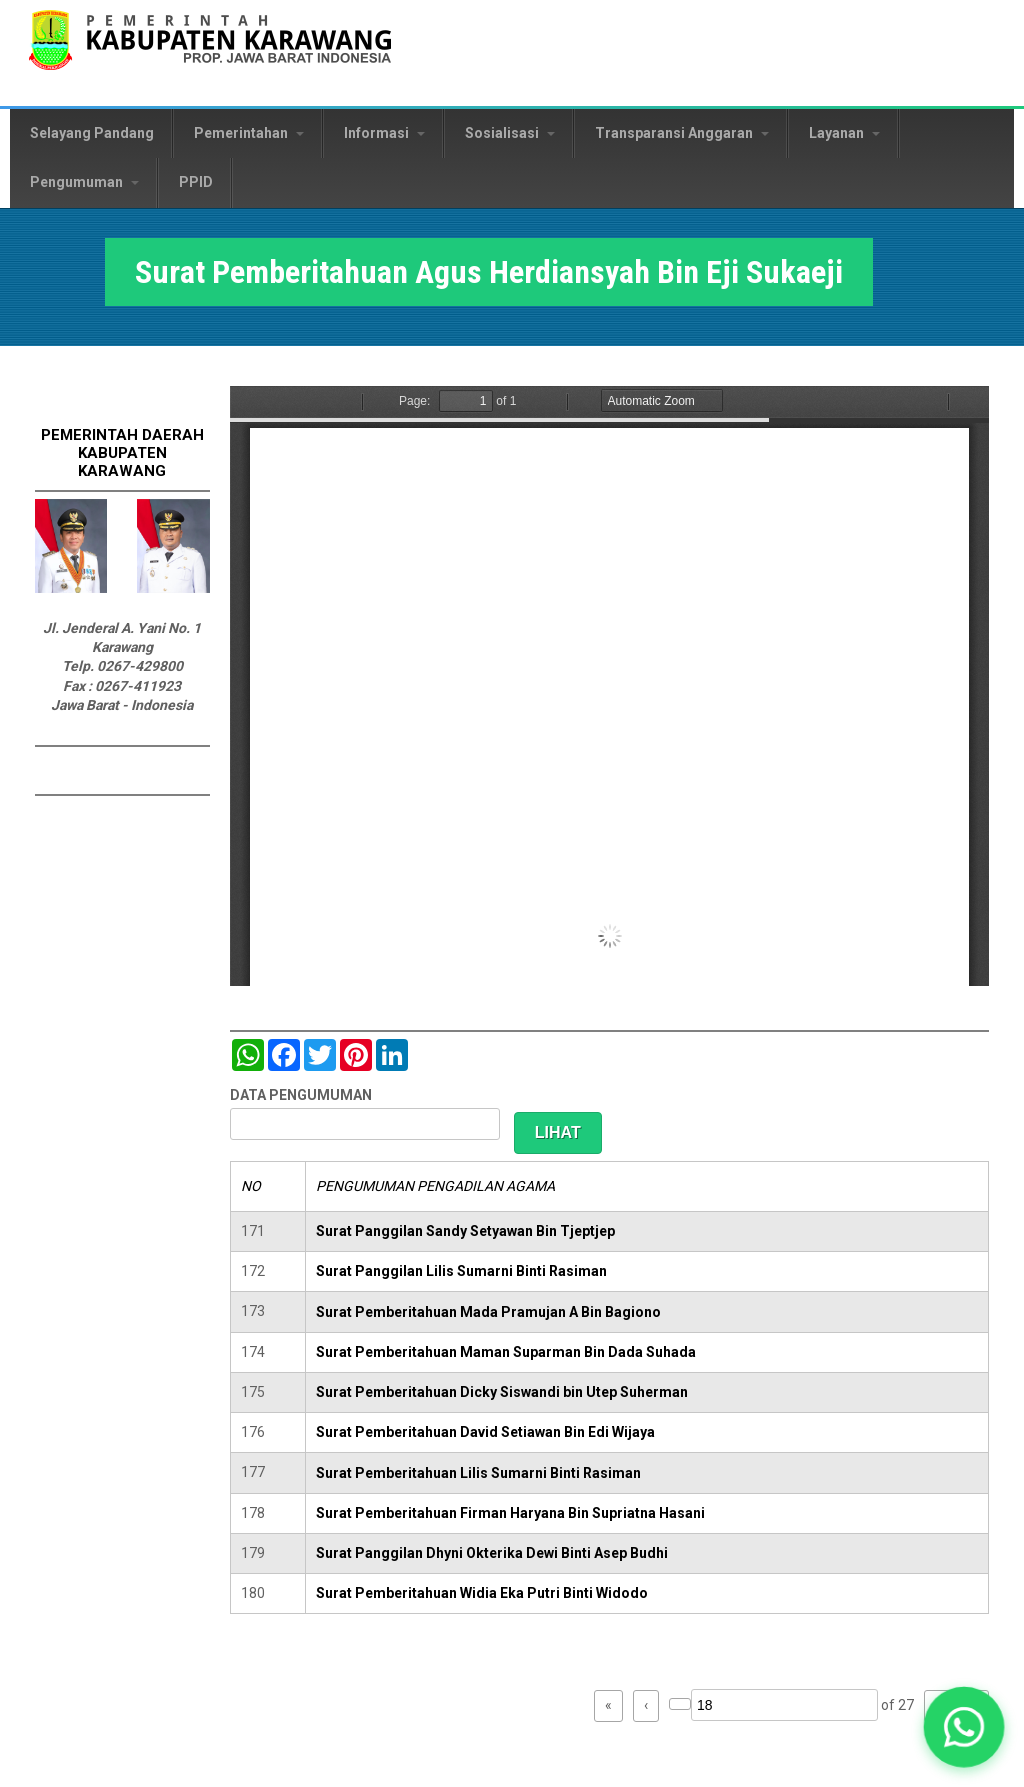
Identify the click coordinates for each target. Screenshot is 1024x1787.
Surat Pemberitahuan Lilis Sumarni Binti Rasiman (478, 1473)
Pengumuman (84, 182)
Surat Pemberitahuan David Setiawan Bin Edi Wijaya (485, 1432)
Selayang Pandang (92, 133)
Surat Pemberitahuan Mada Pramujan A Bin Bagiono (488, 1312)
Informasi (384, 133)
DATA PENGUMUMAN (301, 1095)
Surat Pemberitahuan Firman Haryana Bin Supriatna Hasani (510, 1513)
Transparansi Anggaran (682, 133)
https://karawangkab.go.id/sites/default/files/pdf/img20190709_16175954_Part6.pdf (609, 686)
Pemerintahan (249, 133)
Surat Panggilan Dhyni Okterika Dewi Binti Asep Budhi (492, 1553)
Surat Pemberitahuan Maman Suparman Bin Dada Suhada (506, 1352)
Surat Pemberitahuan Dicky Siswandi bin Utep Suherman (502, 1392)
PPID (196, 182)
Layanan (844, 133)
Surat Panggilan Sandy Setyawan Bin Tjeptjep (465, 1231)
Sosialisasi (510, 133)
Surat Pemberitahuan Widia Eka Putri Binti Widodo (482, 1593)
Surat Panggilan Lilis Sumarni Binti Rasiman (461, 1271)
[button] (964, 1727)
